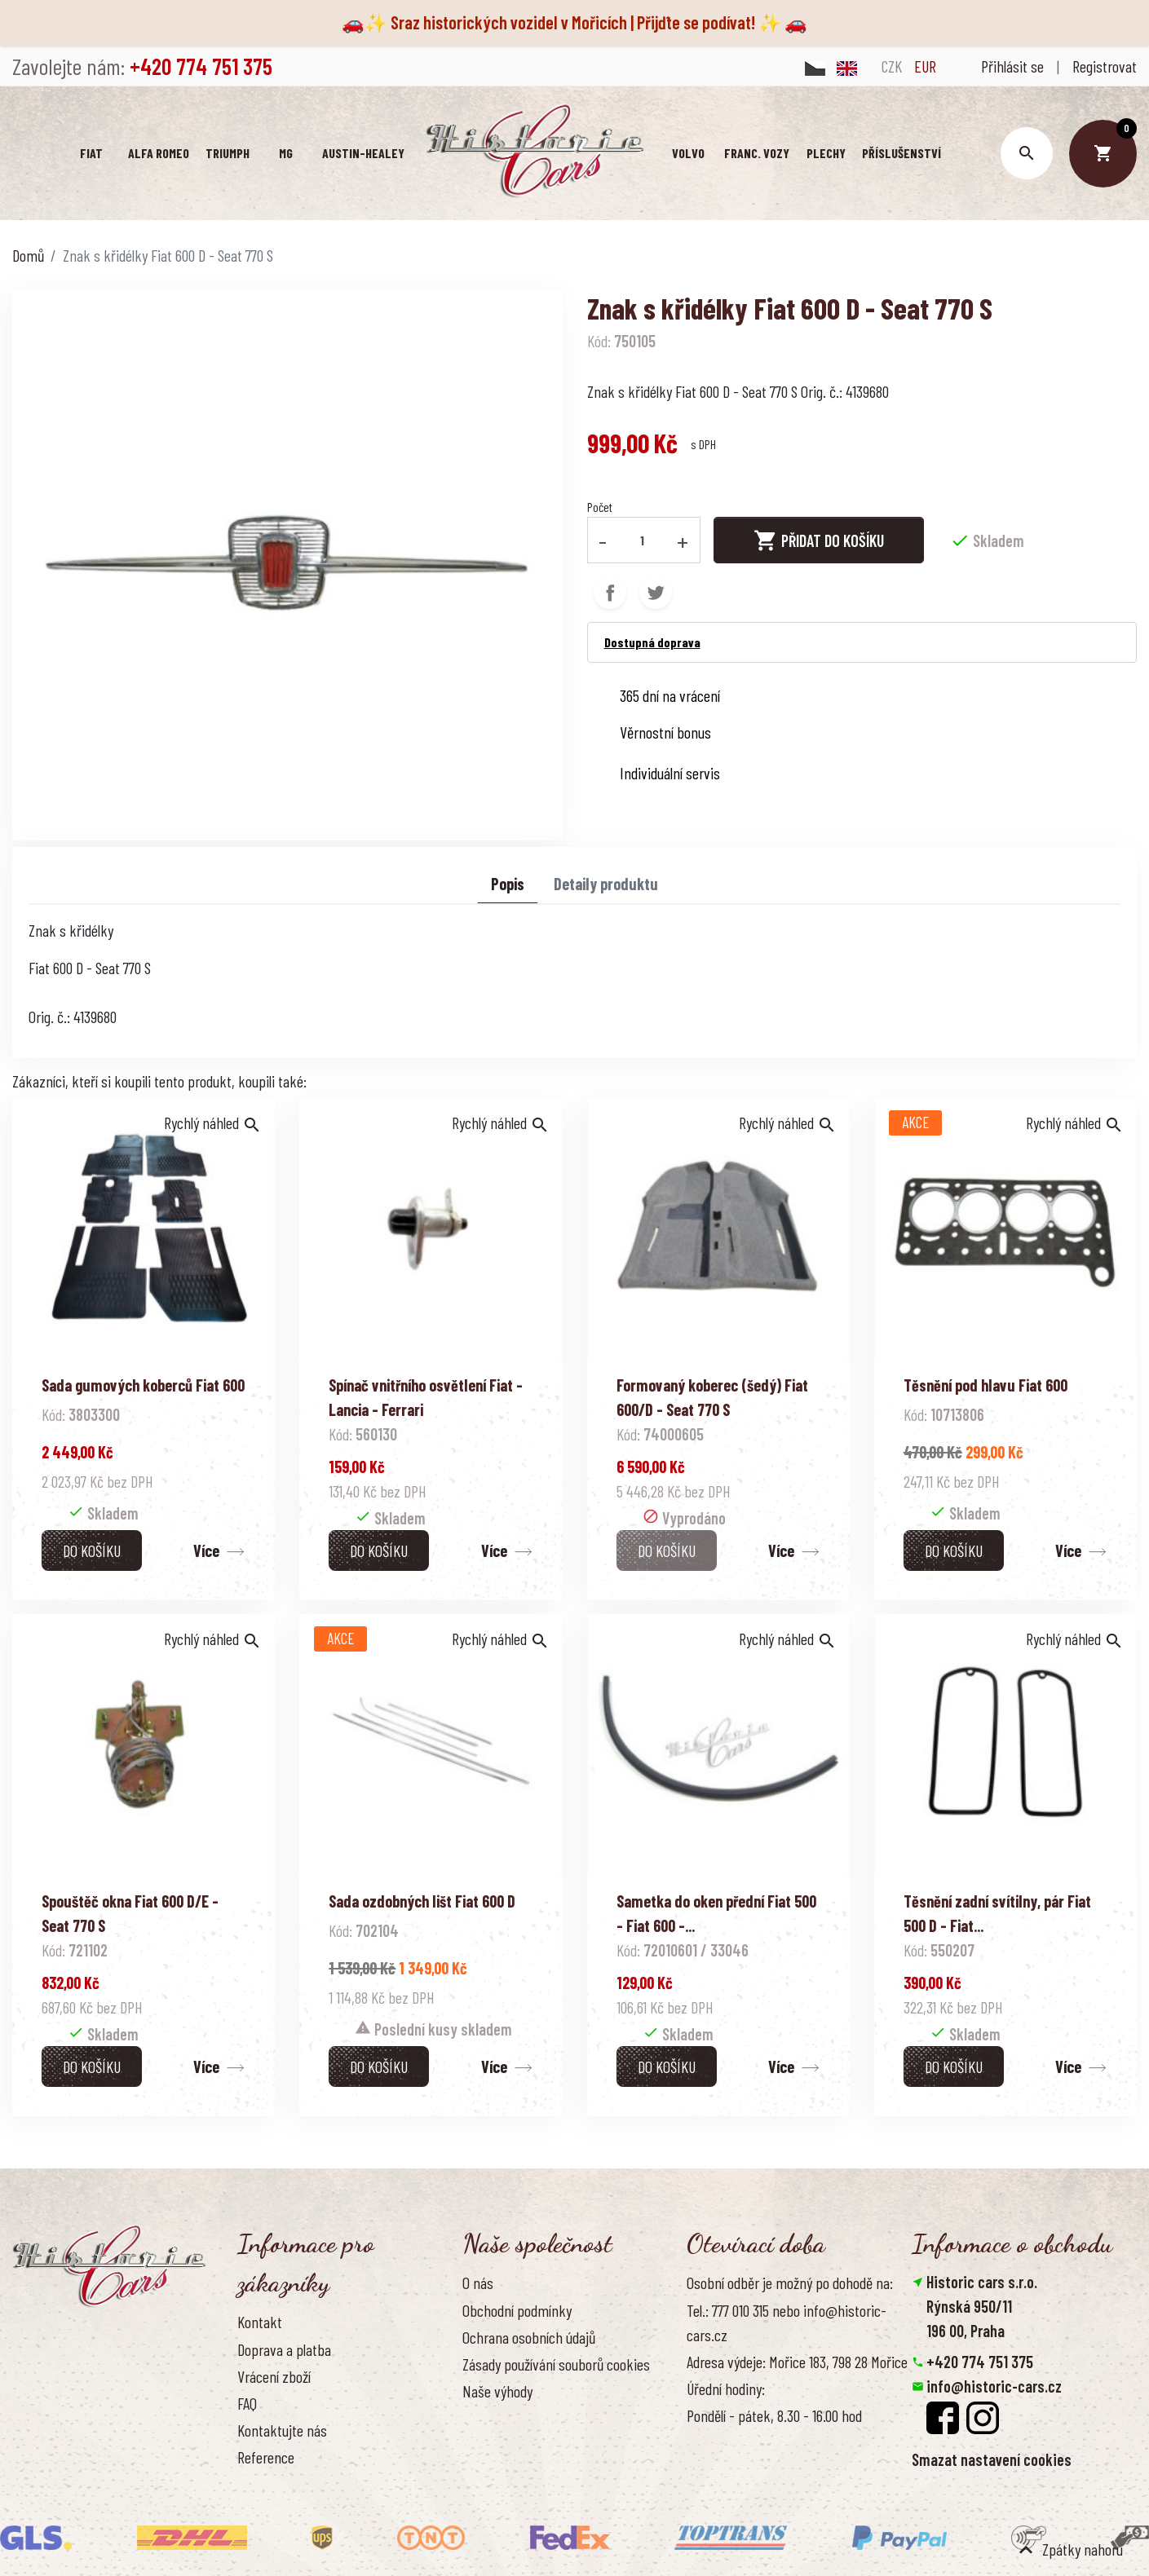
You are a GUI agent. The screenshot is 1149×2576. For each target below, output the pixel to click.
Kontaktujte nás (282, 2430)
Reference (265, 2457)
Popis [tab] (507, 883)
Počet (599, 506)
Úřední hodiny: (726, 2388)
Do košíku (92, 1550)
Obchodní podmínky (517, 2310)
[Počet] (641, 540)
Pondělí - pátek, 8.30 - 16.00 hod (774, 2415)
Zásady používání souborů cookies (556, 2364)
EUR (925, 66)
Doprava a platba (284, 2349)
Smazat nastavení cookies (992, 2459)
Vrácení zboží (274, 2376)
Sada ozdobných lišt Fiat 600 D (422, 1901)
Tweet (655, 592)
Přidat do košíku (818, 540)
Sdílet (610, 592)
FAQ (247, 2403)
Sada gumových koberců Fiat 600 (143, 1385)
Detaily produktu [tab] (606, 883)
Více (206, 1550)
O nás (477, 2282)
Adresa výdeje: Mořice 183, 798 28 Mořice (797, 2361)
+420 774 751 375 (979, 2361)
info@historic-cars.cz (994, 2386)
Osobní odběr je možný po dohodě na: (790, 2282)
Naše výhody (497, 2391)
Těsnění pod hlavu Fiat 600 (985, 1385)
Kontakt (259, 2321)
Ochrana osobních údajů (528, 2337)
